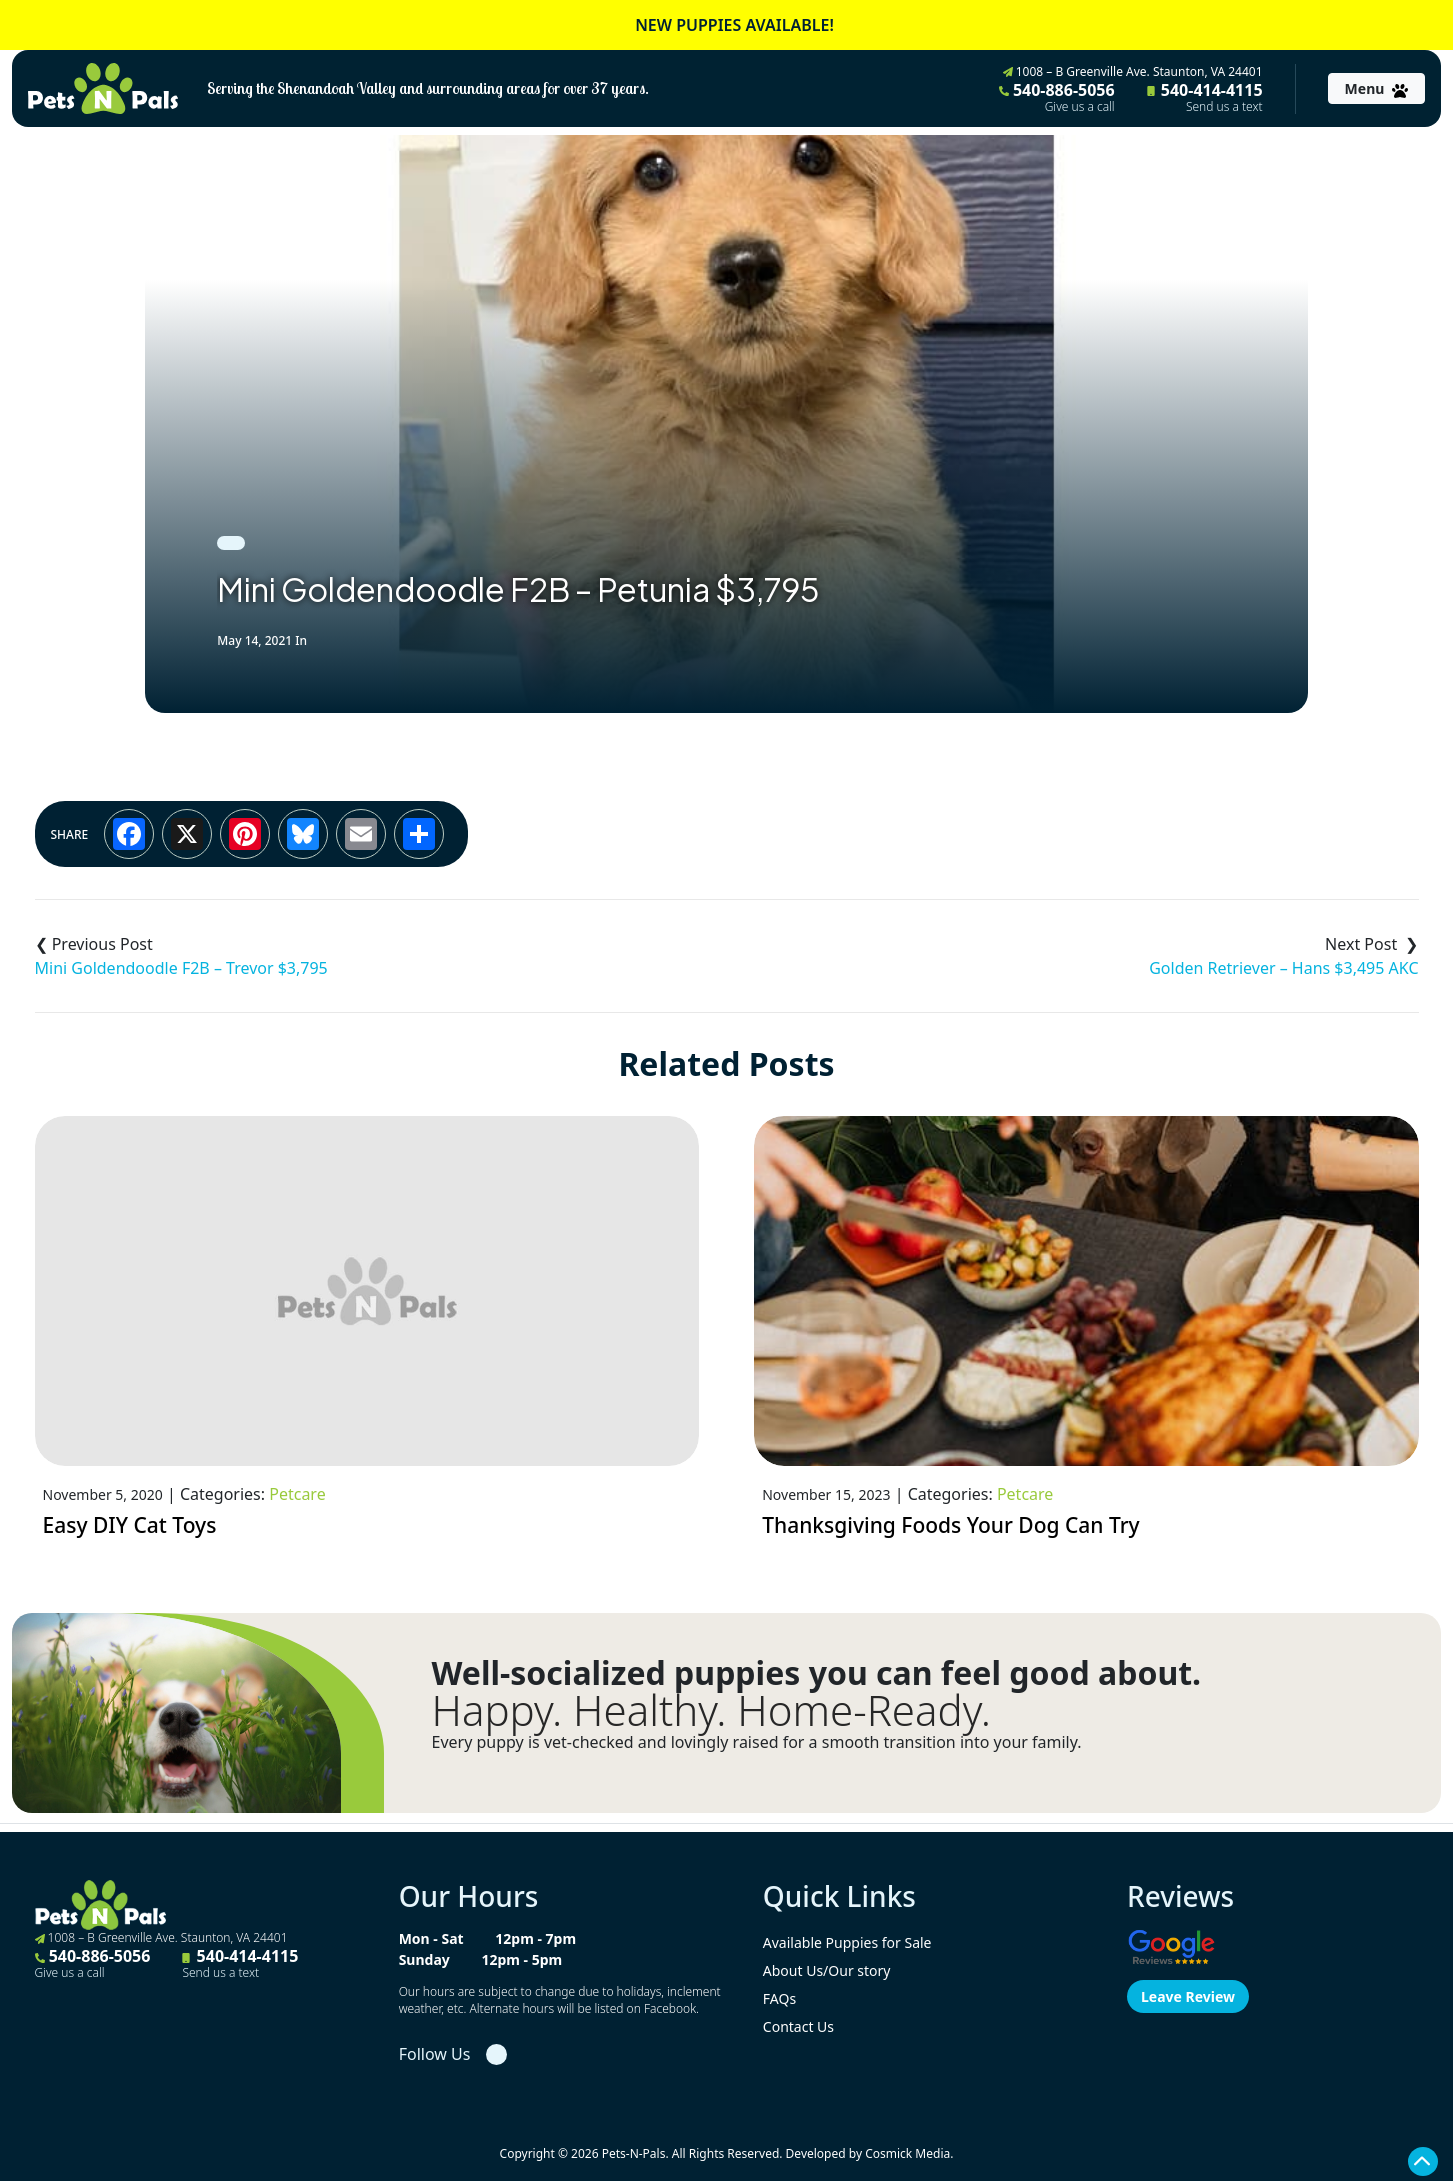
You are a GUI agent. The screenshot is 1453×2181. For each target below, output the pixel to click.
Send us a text (1224, 107)
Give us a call (1080, 107)
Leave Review (1188, 1996)
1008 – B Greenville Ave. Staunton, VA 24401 (1133, 71)
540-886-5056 (1057, 97)
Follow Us (435, 2054)
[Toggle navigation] (1376, 88)
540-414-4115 (1205, 97)
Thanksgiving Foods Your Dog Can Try (951, 1525)
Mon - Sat (431, 1938)
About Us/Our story (827, 1970)
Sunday (424, 1959)
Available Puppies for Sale (847, 1942)
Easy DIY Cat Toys (130, 1525)
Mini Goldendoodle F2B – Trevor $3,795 (181, 968)
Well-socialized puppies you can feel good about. (817, 1673)
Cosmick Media (907, 2153)
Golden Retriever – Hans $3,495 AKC (1283, 968)
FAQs (779, 1998)
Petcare (297, 1494)
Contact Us (798, 2026)
